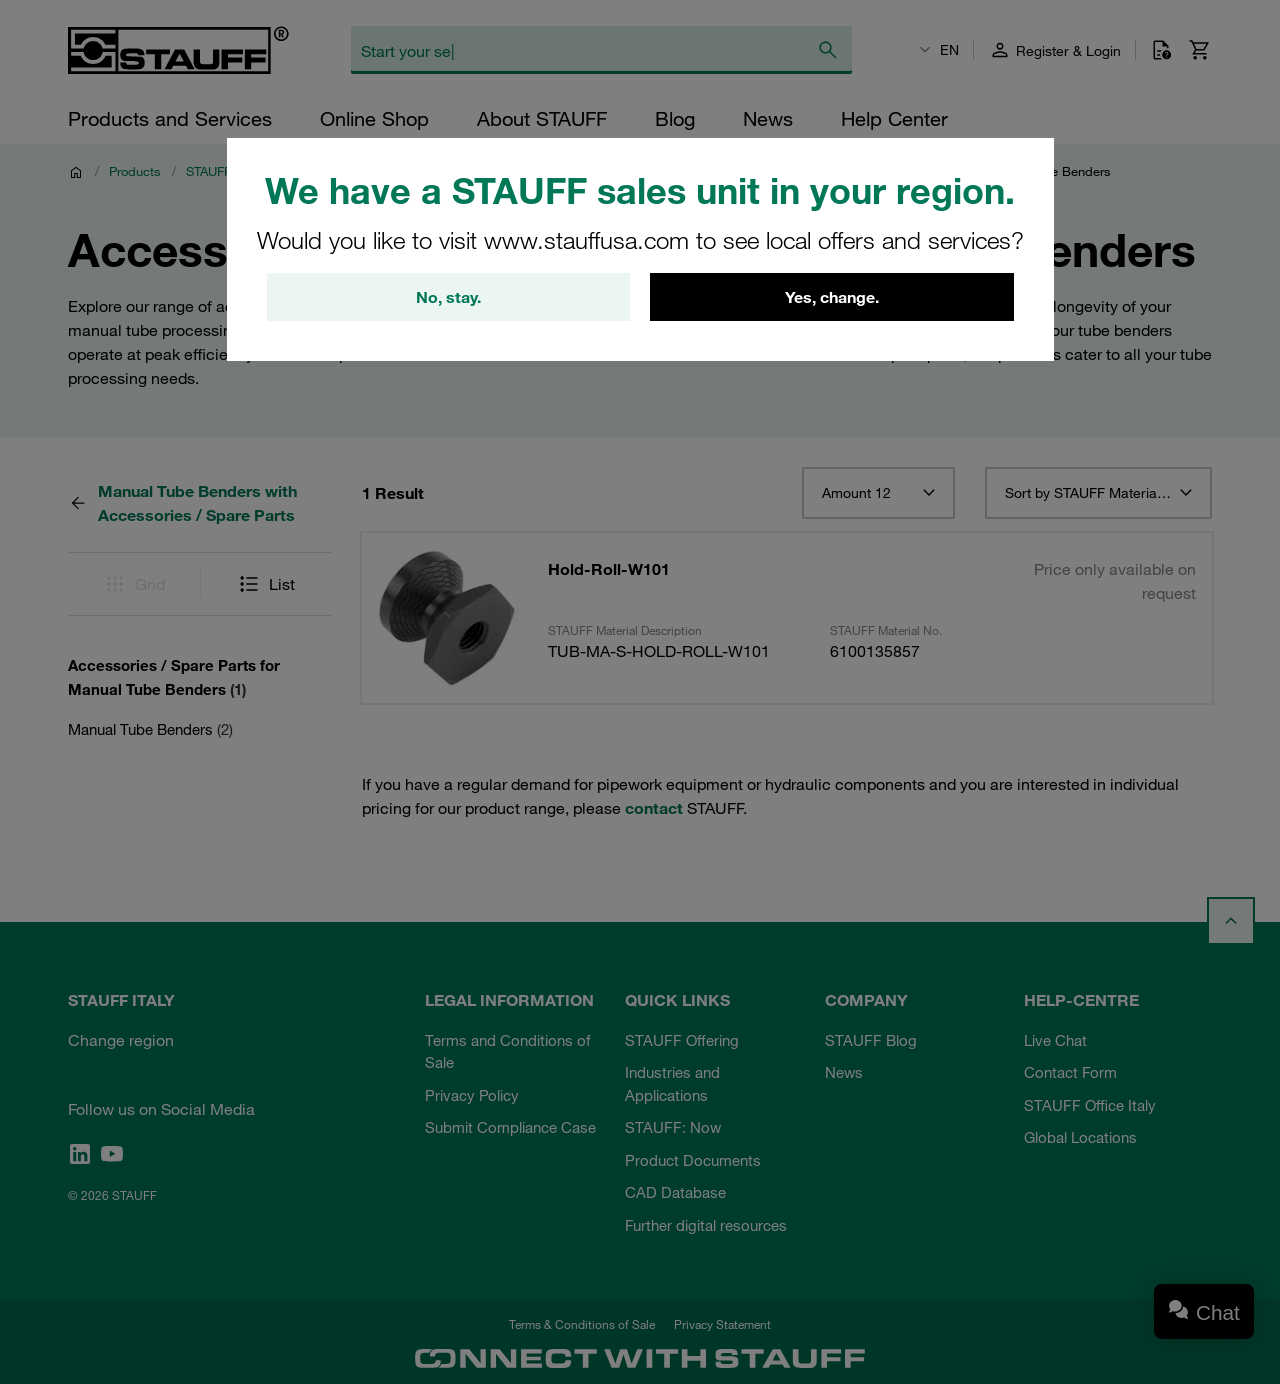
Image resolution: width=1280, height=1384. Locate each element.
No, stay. (448, 297)
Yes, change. (832, 297)
